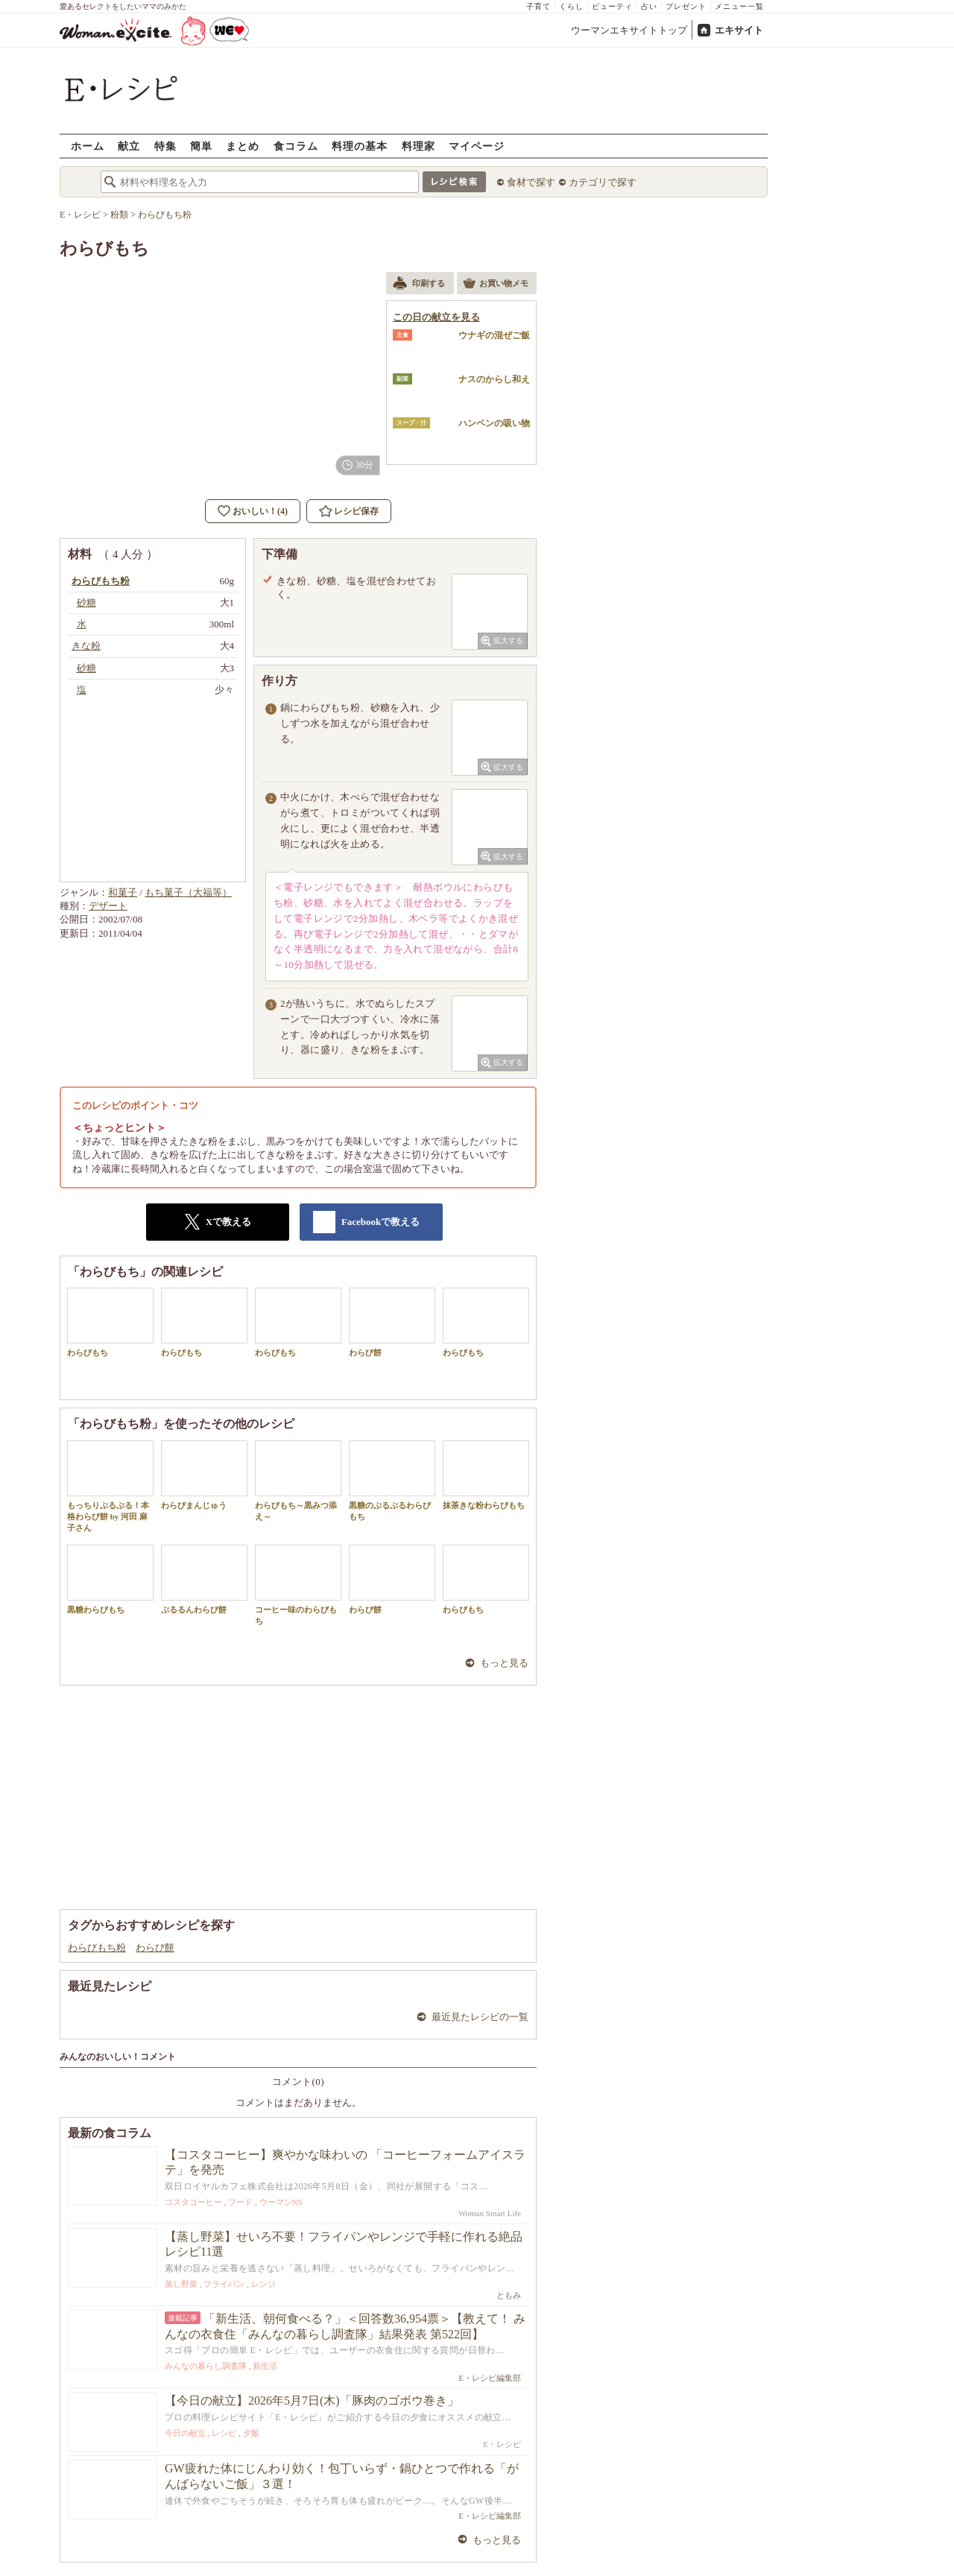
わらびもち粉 (97, 1947)
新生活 (265, 2365)
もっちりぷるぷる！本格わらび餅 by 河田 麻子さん (110, 1486)
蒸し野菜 (181, 2283)
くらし (571, 6)
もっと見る (504, 1662)
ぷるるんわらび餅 (204, 1579)
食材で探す (531, 182)
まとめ (242, 146)
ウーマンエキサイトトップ (629, 30)
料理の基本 (360, 146)
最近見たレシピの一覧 (480, 2016)
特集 (165, 146)
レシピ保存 (356, 511)
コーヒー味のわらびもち (298, 1585)
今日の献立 (185, 2432)
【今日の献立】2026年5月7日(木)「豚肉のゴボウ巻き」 (312, 2400)
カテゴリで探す (602, 182)
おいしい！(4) (260, 511)
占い (649, 6)
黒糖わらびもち (110, 1579)
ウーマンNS (281, 2201)
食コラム (296, 146)
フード (240, 2201)
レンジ (263, 2283)
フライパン (223, 2283)
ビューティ (612, 6)
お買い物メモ (495, 284)
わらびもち (110, 1322)
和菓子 (122, 892)
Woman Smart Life (489, 2213)
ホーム (87, 146)
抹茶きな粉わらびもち (486, 1475)
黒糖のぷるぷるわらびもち (392, 1480)
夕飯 (251, 2432)
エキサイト (739, 30)
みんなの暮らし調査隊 (206, 2365)
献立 (129, 146)
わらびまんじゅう (204, 1475)
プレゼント (686, 6)
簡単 (201, 146)
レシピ (224, 2432)
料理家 (418, 146)
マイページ (477, 146)
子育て (538, 6)
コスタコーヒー (193, 2201)
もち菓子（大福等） (188, 892)
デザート (108, 905)
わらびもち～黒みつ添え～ (298, 1480)
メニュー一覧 (739, 6)
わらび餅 (392, 1322)
